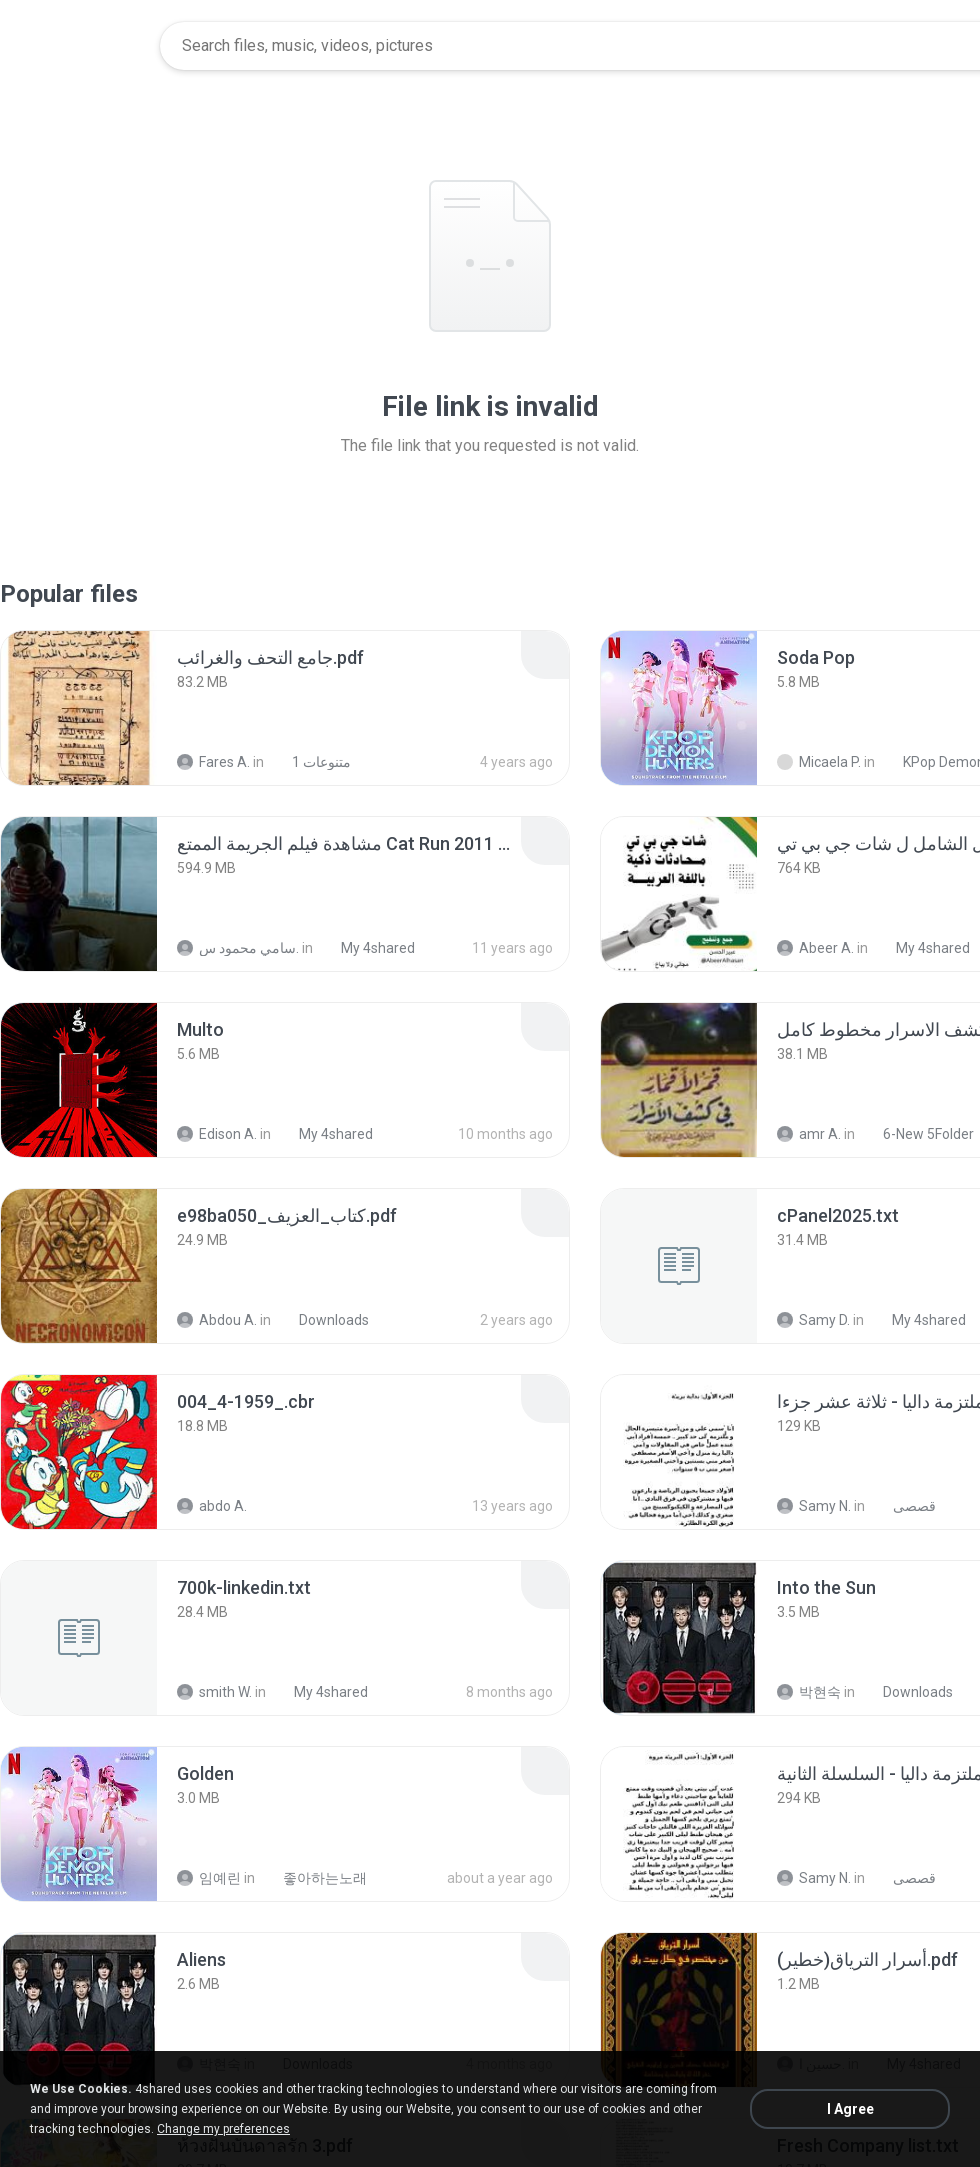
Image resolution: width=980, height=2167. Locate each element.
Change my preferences (223, 2129)
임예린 (209, 1878)
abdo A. (212, 1506)
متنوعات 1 (310, 762)
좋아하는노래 (314, 1878)
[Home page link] (81, 46)
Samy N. (814, 1506)
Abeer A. (815, 948)
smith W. (214, 1692)
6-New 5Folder (917, 1134)
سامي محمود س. (238, 948)
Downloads (323, 1320)
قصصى (903, 1506)
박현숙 (809, 1692)
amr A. (809, 1134)
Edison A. (217, 1134)
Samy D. (813, 1320)
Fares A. (213, 762)
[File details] (79, 708)
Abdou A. (217, 1320)
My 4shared (367, 948)
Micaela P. (819, 762)
